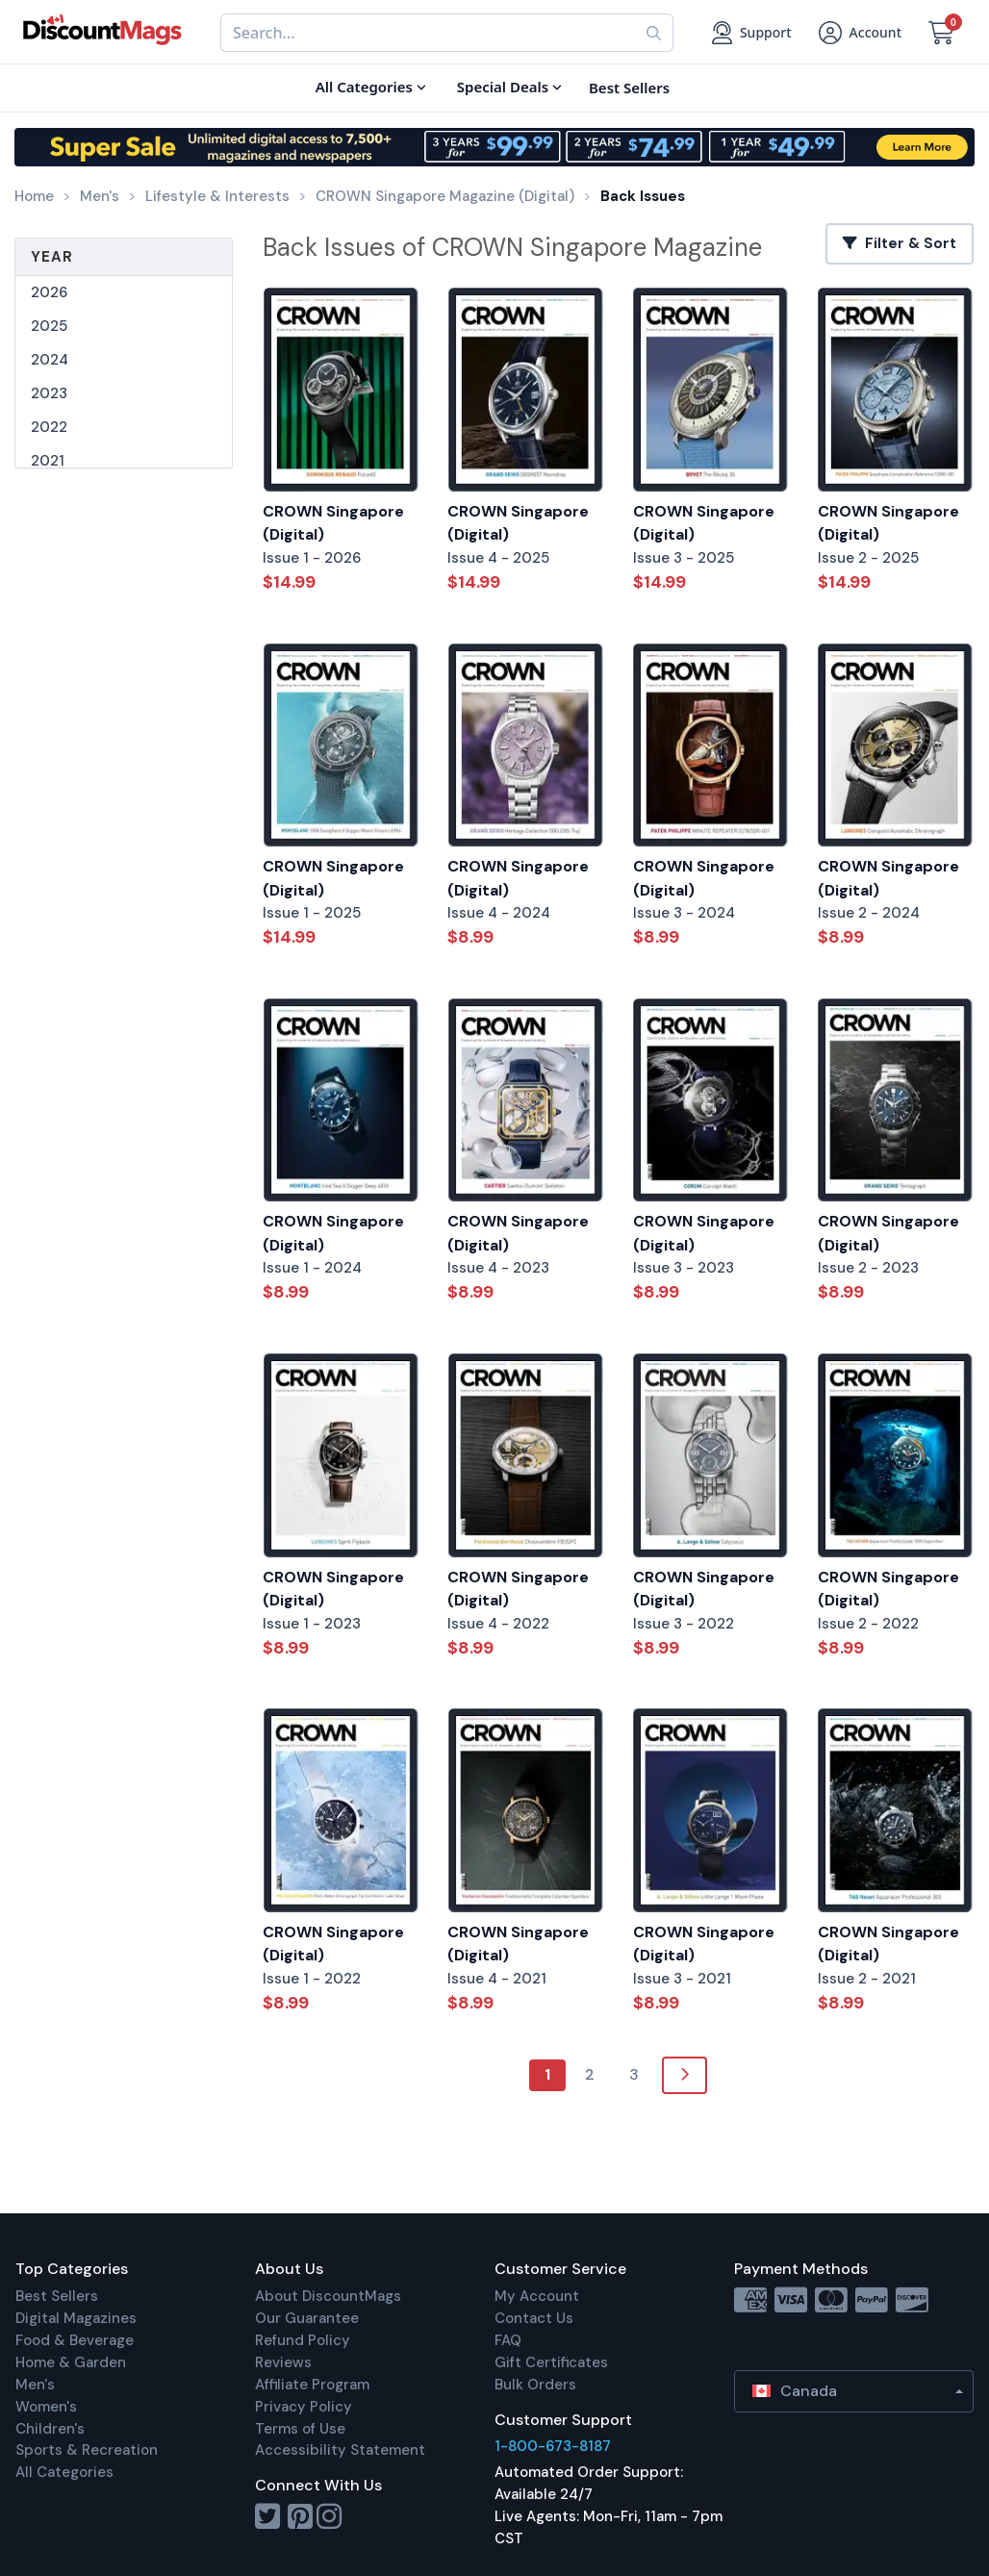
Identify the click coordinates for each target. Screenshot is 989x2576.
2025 (49, 326)
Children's (50, 2428)
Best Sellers (56, 2296)
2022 (49, 427)
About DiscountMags (328, 2296)
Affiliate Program (312, 2384)
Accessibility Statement (340, 2450)
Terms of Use (300, 2428)
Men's (35, 2384)
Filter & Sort (899, 243)
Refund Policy (302, 2340)
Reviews (283, 2362)
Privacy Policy (303, 2406)
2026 (49, 292)
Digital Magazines (76, 2318)
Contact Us (533, 2318)
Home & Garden (70, 2362)
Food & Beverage (74, 2340)
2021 (47, 460)
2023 (49, 393)
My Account (536, 2296)
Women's (46, 2406)
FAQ (507, 2340)
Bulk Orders (535, 2384)
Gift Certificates (551, 2362)
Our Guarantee (307, 2318)
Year (52, 256)
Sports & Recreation (86, 2450)
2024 (49, 359)
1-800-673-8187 (552, 2446)
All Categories (64, 2472)
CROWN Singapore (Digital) (333, 523)
